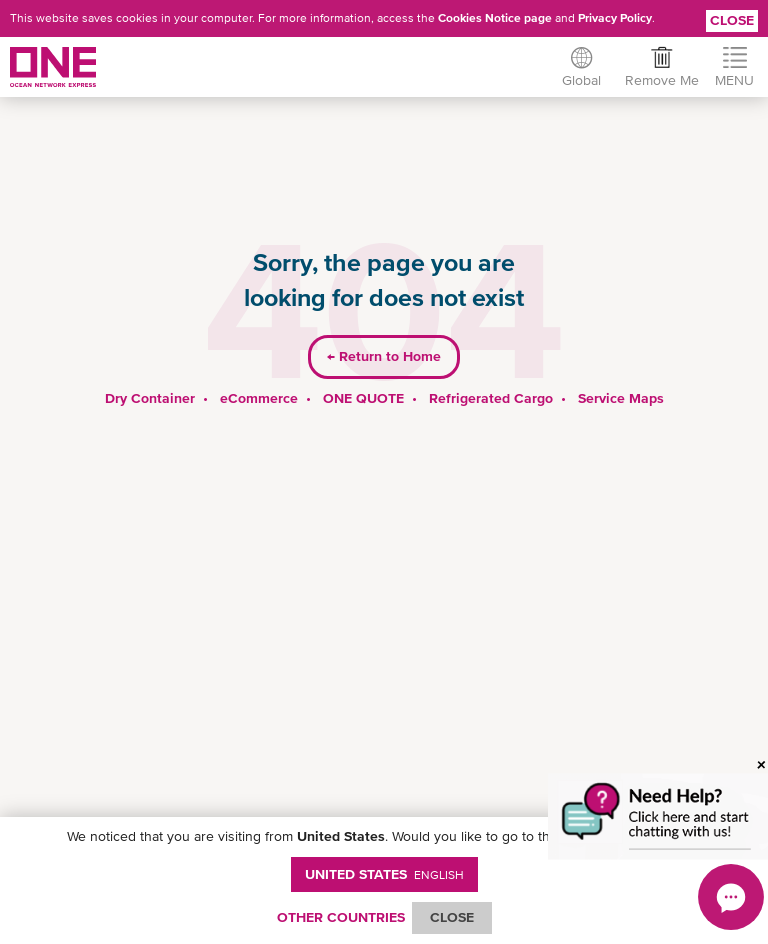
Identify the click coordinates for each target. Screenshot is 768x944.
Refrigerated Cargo (491, 398)
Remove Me (662, 80)
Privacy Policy (615, 18)
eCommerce (259, 398)
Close (732, 20)
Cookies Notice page (495, 18)
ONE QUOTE (363, 398)
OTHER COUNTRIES (341, 917)
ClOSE (452, 917)
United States (384, 874)
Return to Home (384, 356)
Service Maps (621, 398)
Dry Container (150, 398)
